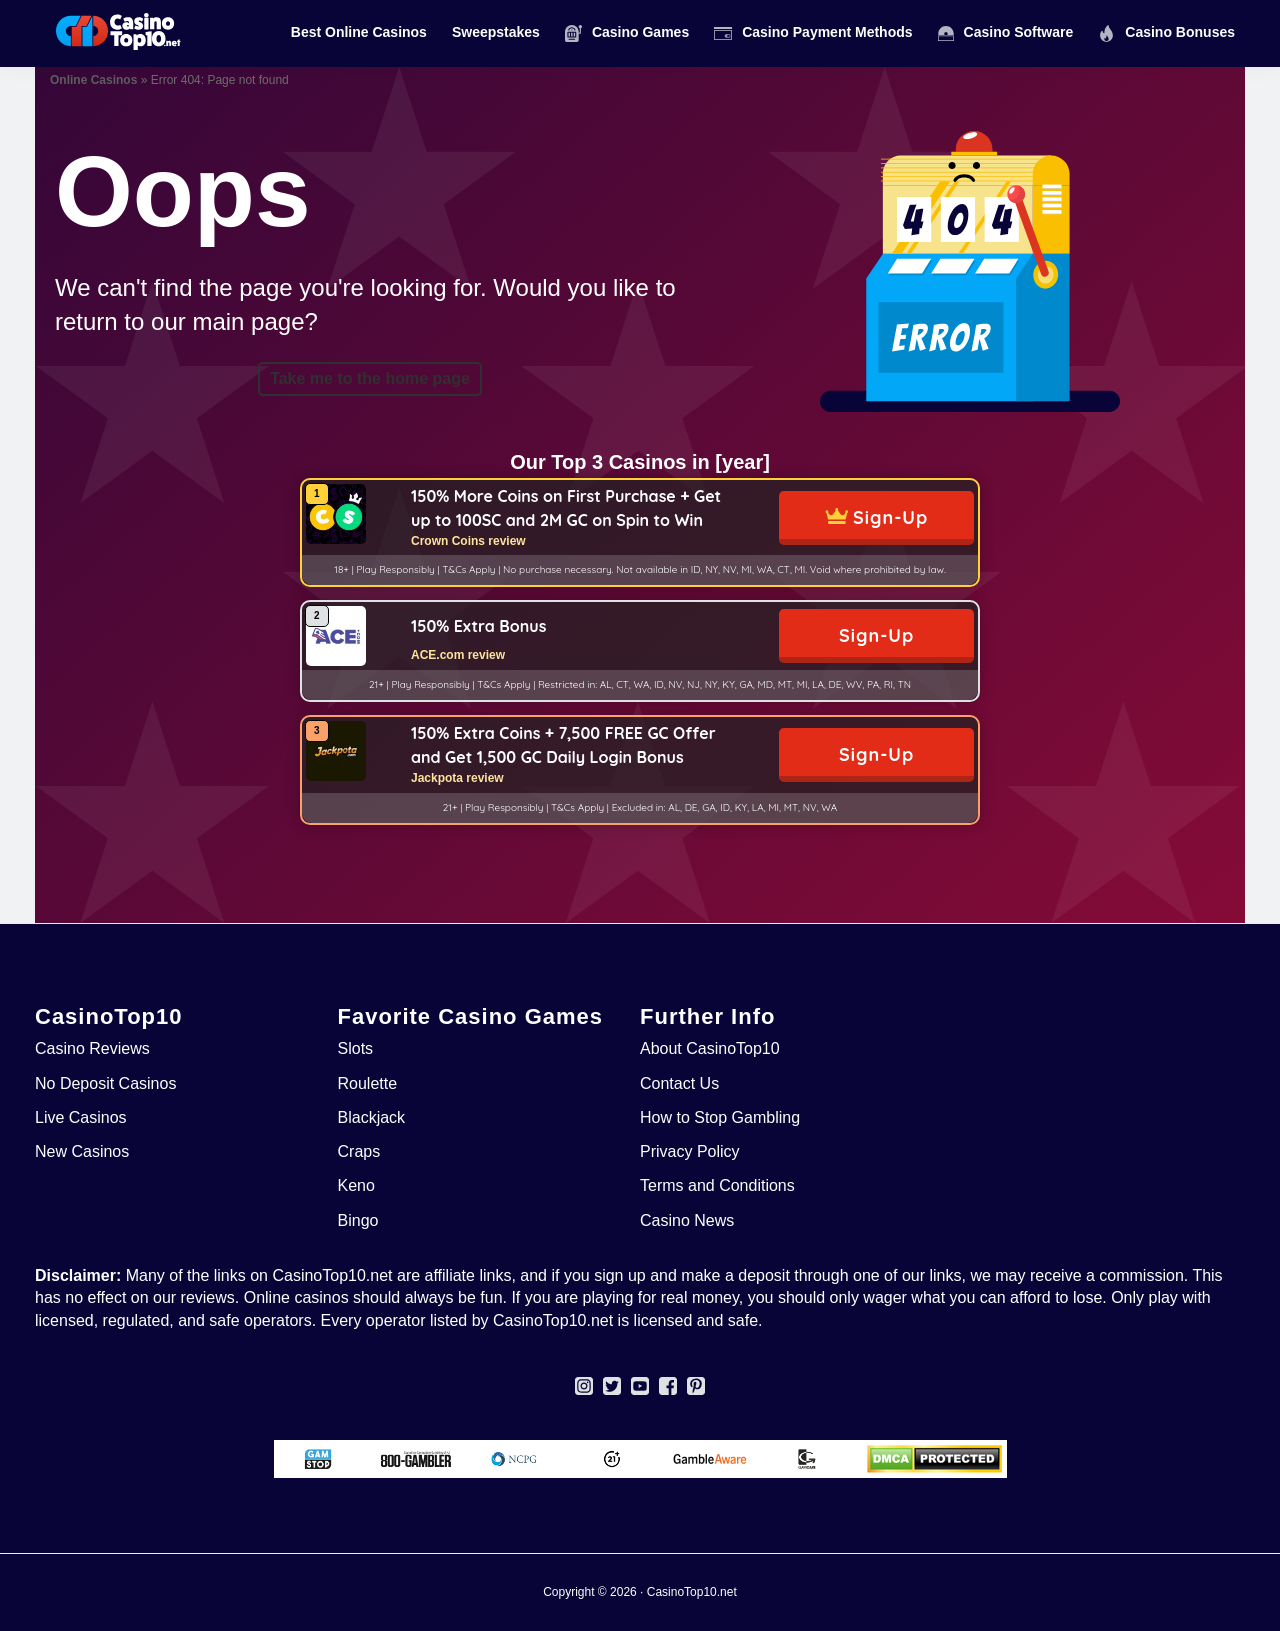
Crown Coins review (468, 541)
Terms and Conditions (717, 1185)
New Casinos (82, 1151)
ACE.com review (458, 655)
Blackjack (372, 1117)
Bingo (358, 1220)
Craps (359, 1151)
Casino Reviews (92, 1048)
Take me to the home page (370, 378)
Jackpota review (457, 778)
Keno (356, 1185)
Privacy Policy (690, 1151)
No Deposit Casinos (105, 1083)
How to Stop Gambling (720, 1117)
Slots (356, 1048)
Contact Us (679, 1083)
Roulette (368, 1083)
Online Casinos (93, 80)
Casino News (687, 1220)
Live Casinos (81, 1117)
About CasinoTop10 (710, 1048)
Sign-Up (890, 517)
